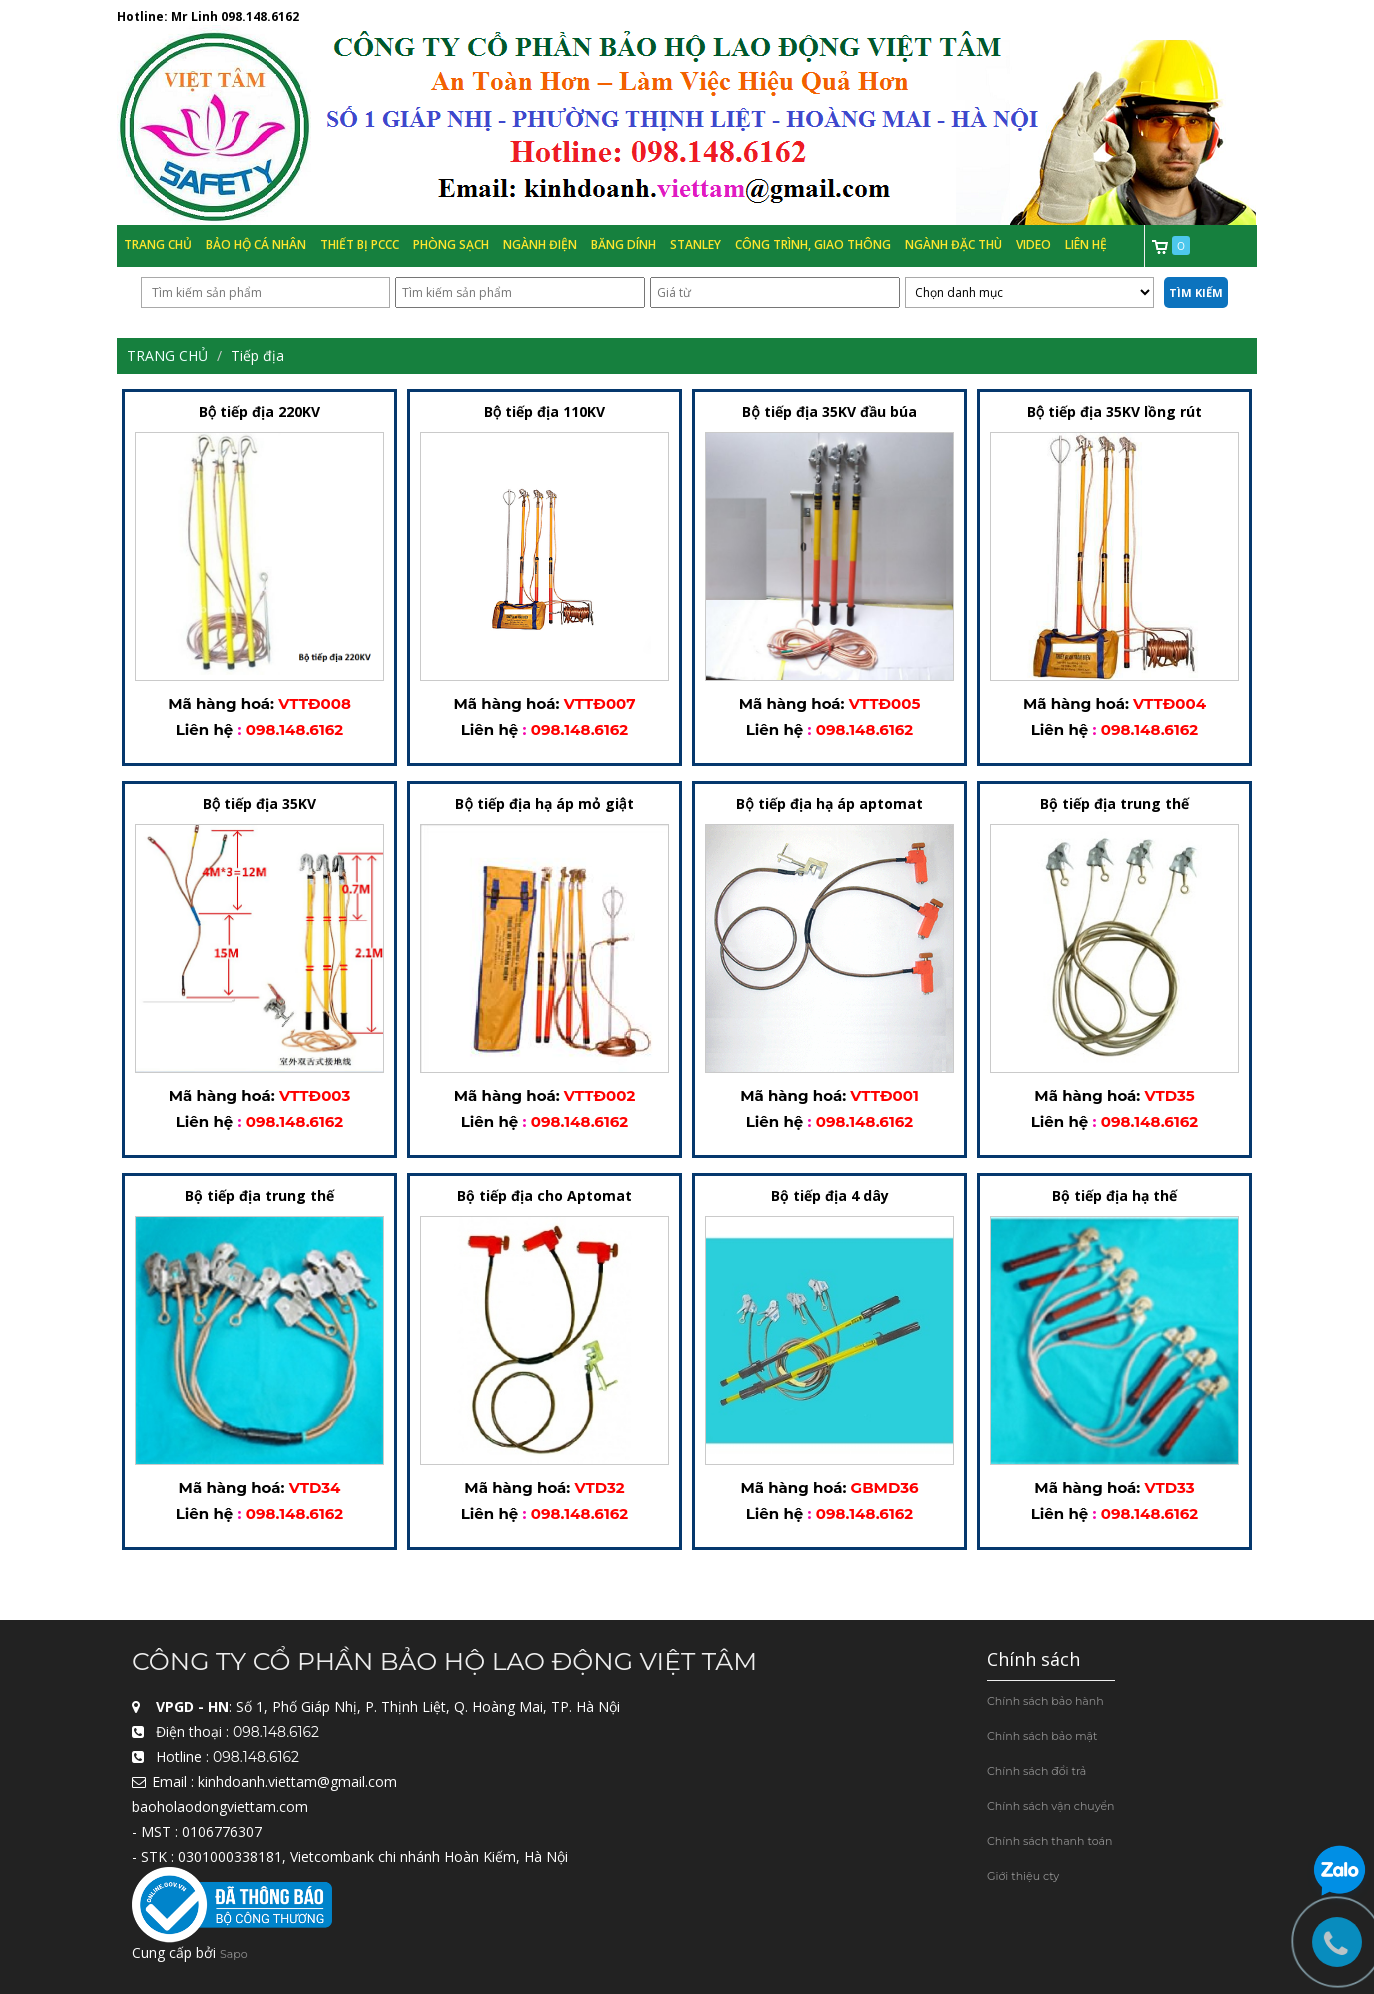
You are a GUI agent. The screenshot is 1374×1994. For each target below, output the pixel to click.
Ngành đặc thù (953, 244)
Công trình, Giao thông (813, 244)
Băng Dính (623, 244)
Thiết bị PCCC (359, 244)
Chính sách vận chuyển (1051, 1806)
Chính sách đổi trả (1036, 1771)
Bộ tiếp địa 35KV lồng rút (1114, 412)
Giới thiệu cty (1023, 1876)
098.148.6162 (260, 16)
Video (1033, 244)
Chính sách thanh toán (1049, 1841)
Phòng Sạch (451, 244)
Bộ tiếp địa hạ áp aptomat (829, 804)
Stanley (695, 244)
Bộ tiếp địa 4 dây (830, 1196)
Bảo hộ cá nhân (256, 244)
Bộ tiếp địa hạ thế (1114, 1196)
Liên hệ (1086, 244)
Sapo (234, 1955)
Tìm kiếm (1196, 292)
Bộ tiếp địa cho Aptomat (544, 1196)
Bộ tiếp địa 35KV (259, 804)
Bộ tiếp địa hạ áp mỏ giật (544, 804)
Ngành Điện (540, 244)
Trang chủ (158, 244)
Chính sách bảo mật (1042, 1736)
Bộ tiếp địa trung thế (1114, 804)
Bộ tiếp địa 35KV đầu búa (829, 412)
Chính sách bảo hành (1045, 1701)
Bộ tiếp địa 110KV (544, 412)
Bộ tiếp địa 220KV (259, 412)
